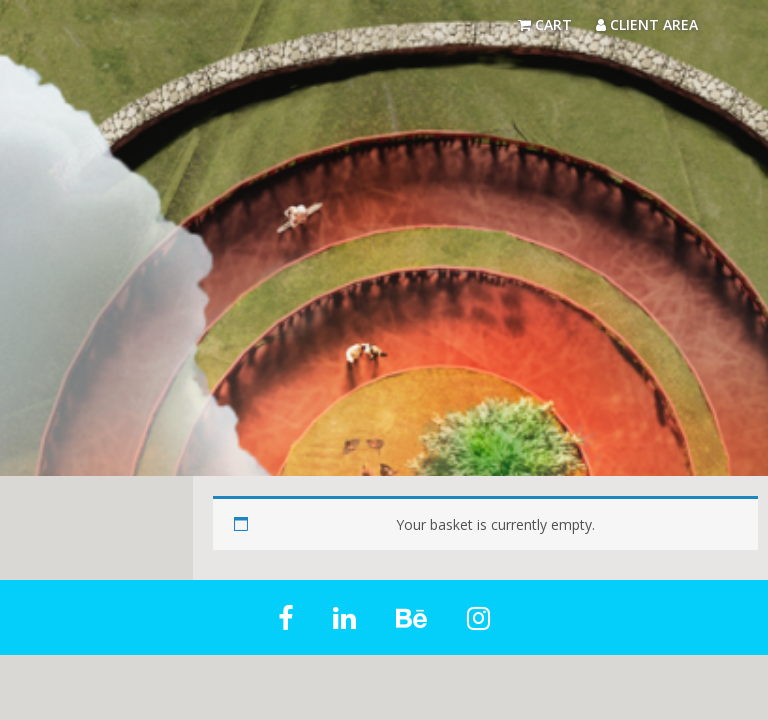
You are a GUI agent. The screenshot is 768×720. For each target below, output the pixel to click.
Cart (545, 24)
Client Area (647, 24)
